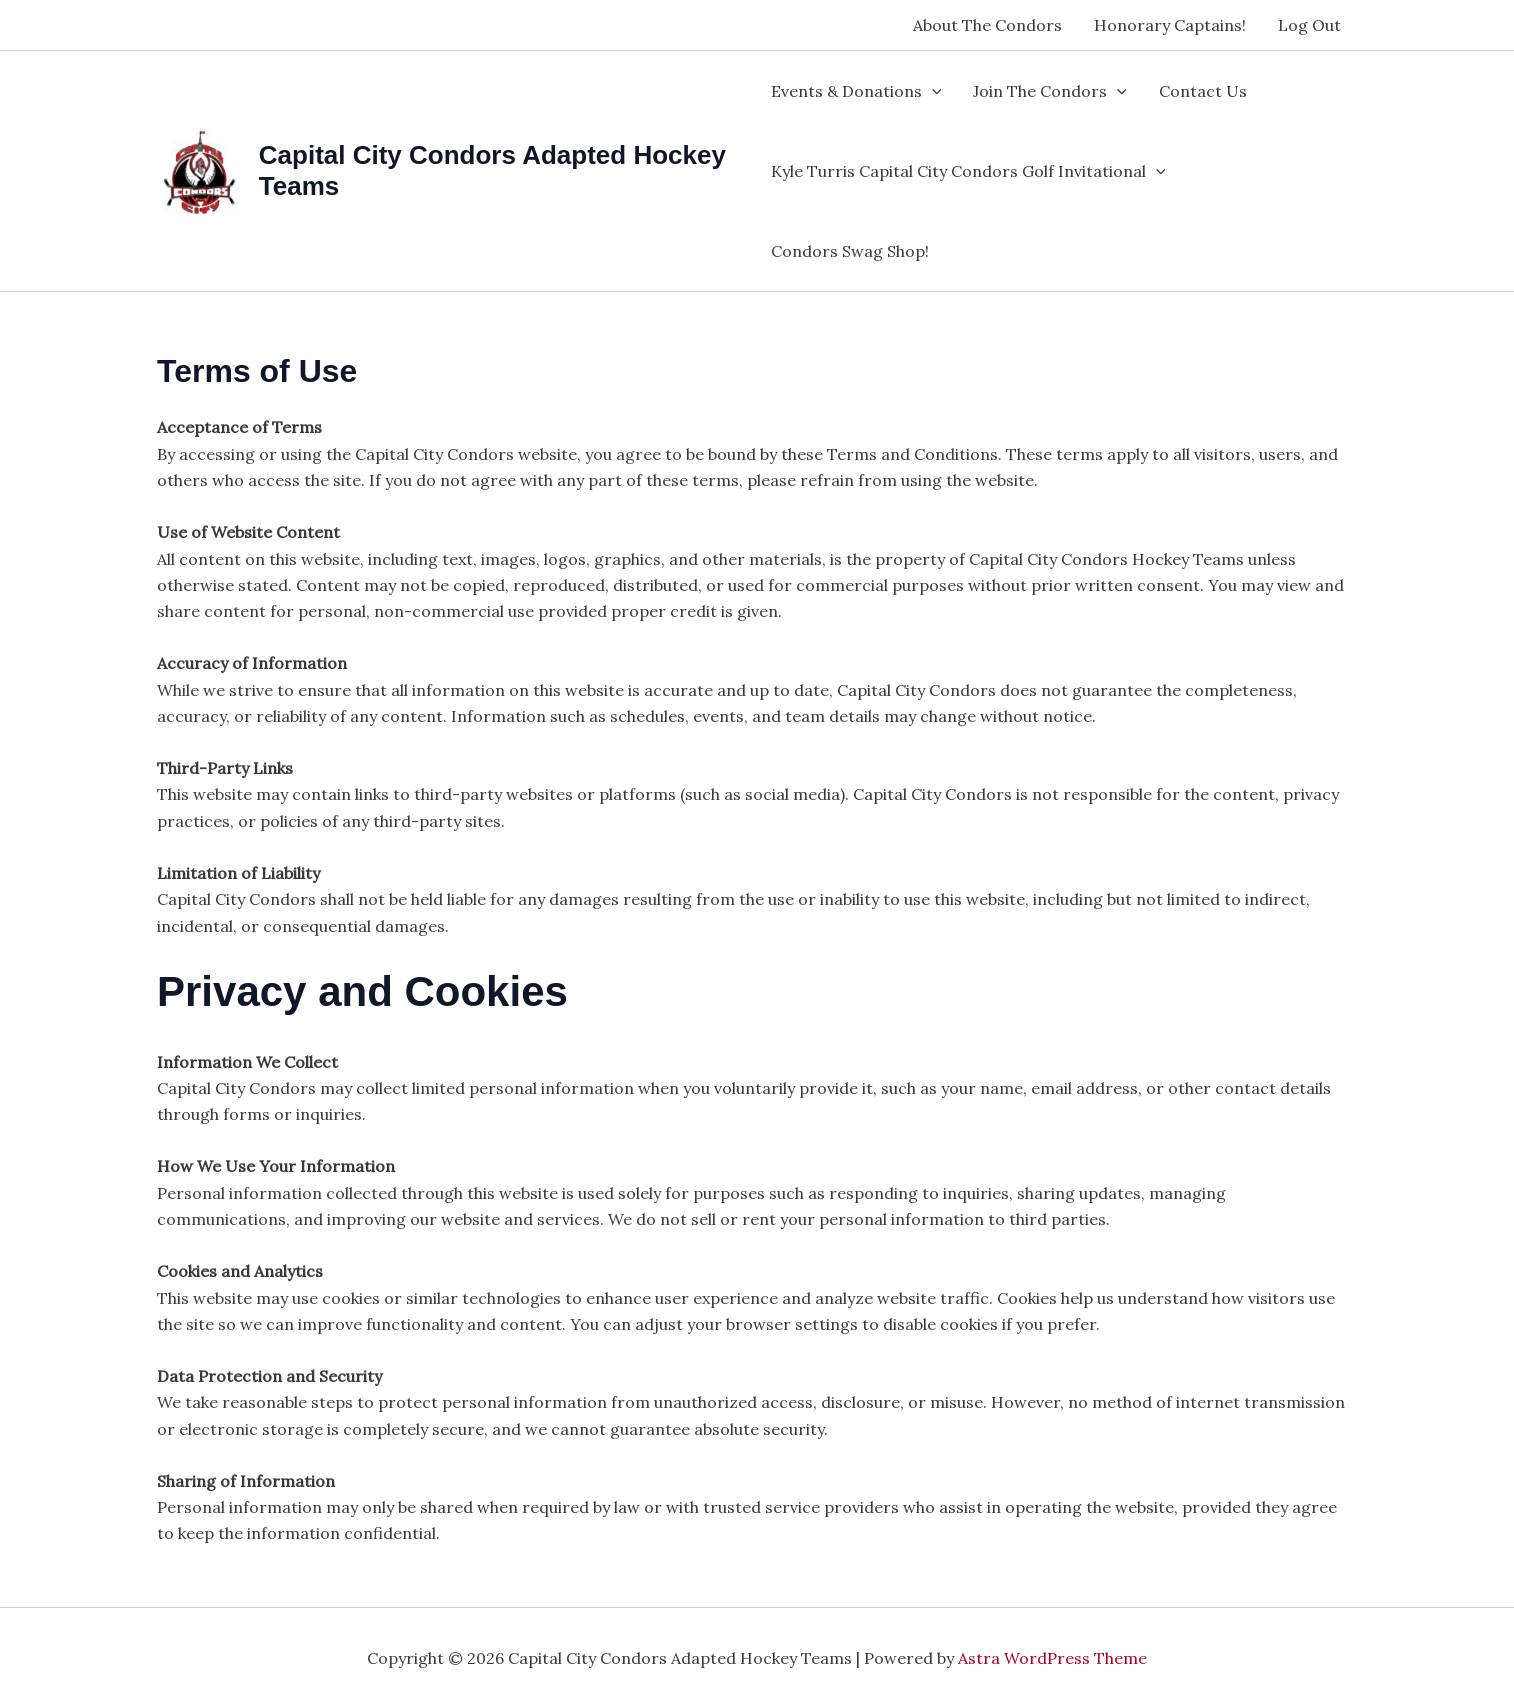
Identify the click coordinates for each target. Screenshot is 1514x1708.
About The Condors (987, 25)
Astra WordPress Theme (1052, 1658)
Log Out (1309, 25)
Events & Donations (856, 91)
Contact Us (1203, 91)
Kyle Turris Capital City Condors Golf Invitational (968, 171)
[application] (932, 91)
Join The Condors (1050, 91)
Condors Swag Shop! (850, 251)
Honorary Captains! (1170, 25)
